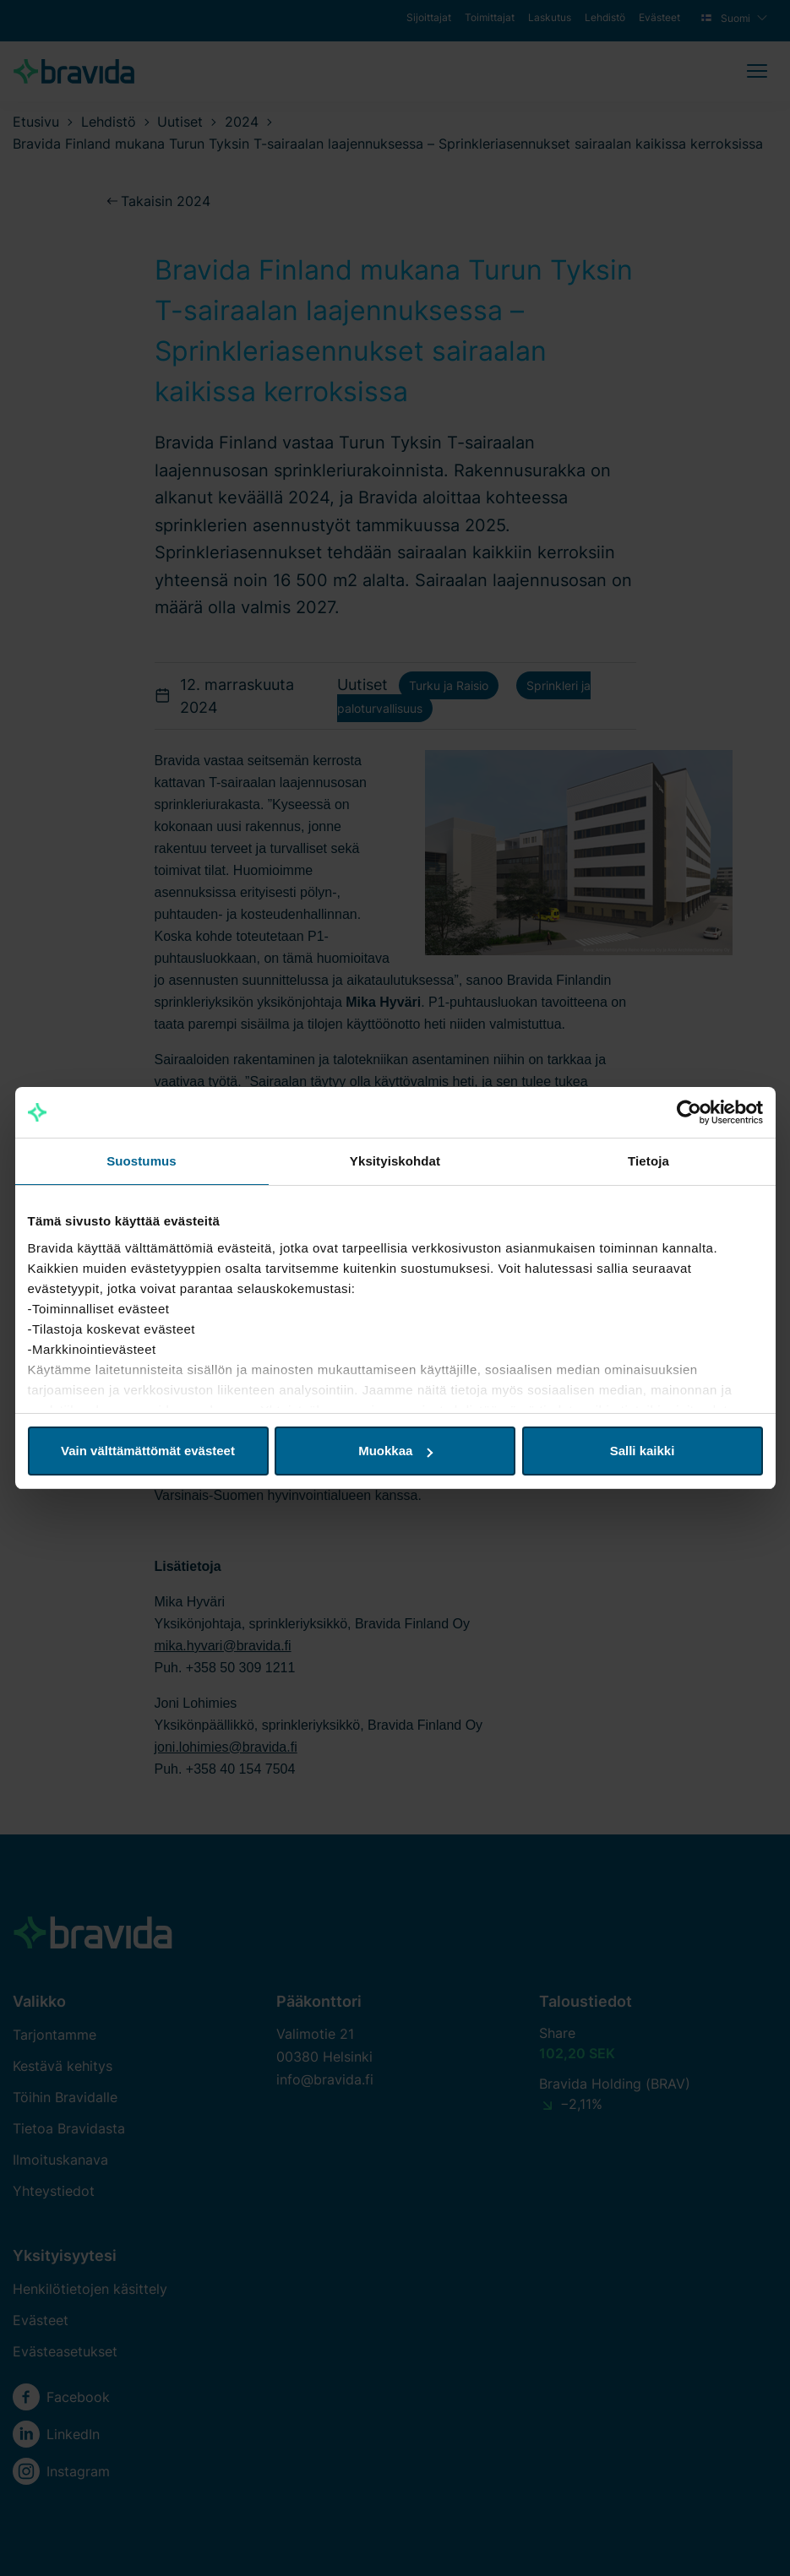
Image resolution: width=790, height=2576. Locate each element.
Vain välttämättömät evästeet (148, 1450)
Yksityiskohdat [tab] (395, 1161)
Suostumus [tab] (141, 1161)
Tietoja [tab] (648, 1161)
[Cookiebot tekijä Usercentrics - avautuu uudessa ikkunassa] (689, 1112)
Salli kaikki (642, 1450)
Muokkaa (395, 1450)
